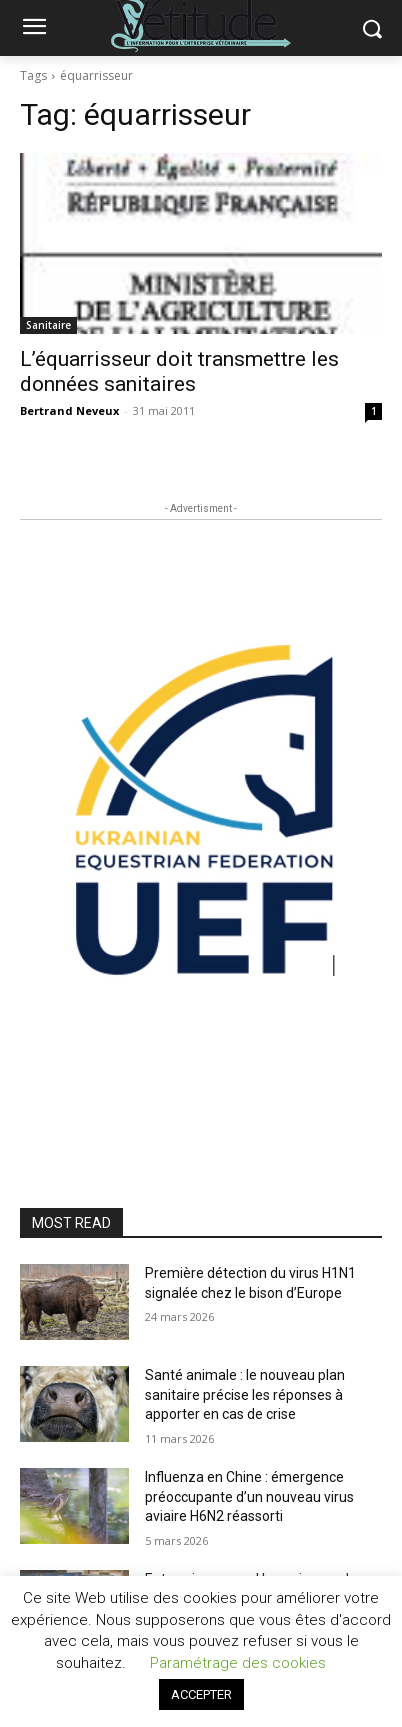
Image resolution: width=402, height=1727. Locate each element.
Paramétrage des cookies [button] (238, 1663)
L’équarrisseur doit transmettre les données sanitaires (179, 371)
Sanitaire (48, 325)
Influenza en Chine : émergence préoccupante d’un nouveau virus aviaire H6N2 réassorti (249, 1496)
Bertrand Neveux (69, 410)
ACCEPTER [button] (201, 1694)
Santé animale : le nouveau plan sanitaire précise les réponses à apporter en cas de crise (245, 1394)
